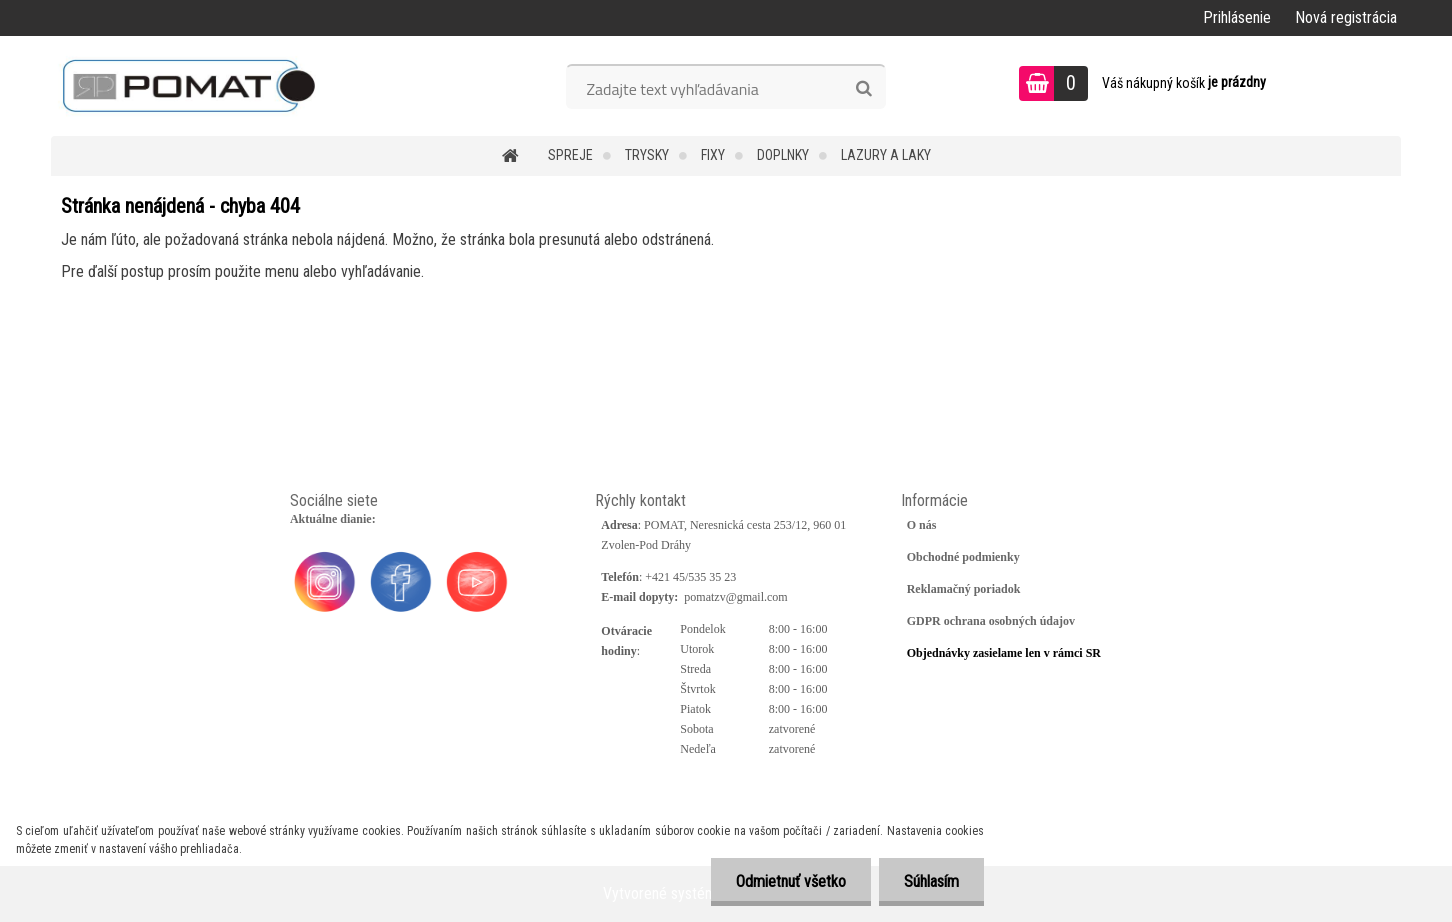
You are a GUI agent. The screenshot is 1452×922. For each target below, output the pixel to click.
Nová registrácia (1346, 17)
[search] (863, 89)
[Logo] (188, 86)
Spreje (570, 155)
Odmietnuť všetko (791, 881)
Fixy (713, 155)
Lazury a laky (886, 155)
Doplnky (783, 155)
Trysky (647, 155)
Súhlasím (931, 881)
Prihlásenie (1237, 17)
